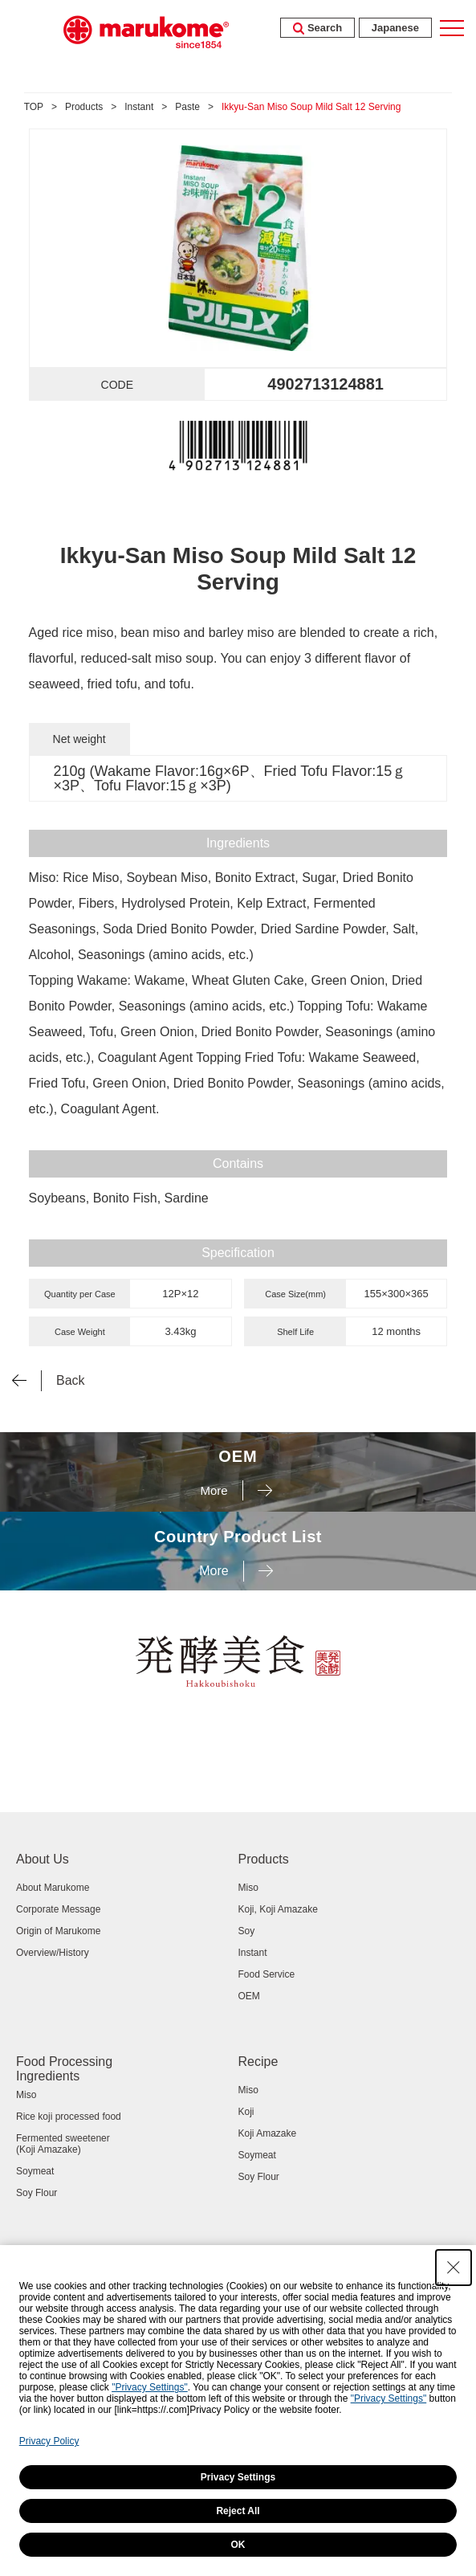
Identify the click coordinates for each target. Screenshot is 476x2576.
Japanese (395, 28)
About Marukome (52, 1887)
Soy (246, 1931)
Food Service (266, 1974)
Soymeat (35, 2171)
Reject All (237, 2511)
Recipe (258, 2061)
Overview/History (52, 1952)
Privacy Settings (238, 2477)
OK (238, 2544)
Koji (246, 2111)
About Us (42, 1859)
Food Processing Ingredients (64, 2069)
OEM (249, 1996)
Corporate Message (58, 1909)
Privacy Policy (49, 2441)
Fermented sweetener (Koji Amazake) (63, 2144)
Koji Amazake (267, 2133)
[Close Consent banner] (453, 2267)
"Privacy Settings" (150, 2387)
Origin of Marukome (58, 1931)
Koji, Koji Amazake (278, 1909)
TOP (33, 106)
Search (317, 28)
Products (84, 106)
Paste (187, 106)
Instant (138, 106)
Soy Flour (36, 2192)
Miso (248, 1887)
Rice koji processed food (68, 2116)
